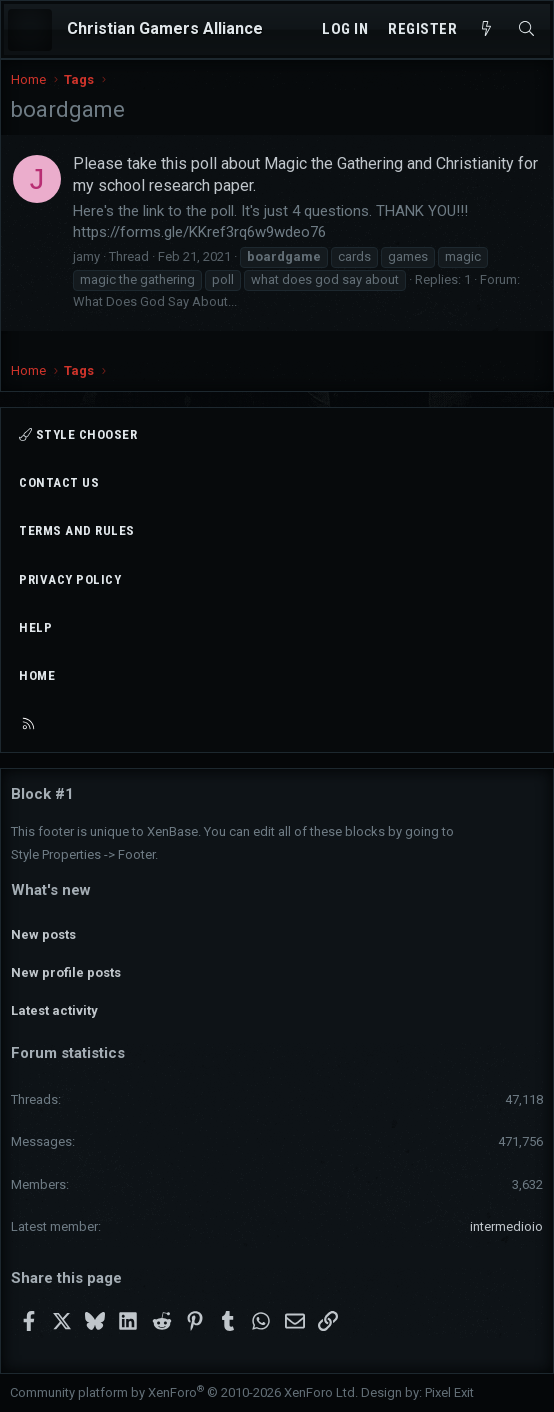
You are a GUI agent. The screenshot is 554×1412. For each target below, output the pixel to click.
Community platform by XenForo (184, 1392)
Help (35, 627)
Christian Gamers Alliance (165, 28)
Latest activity (54, 1010)
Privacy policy (70, 579)
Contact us (59, 482)
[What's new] (486, 29)
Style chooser (78, 434)
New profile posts (66, 972)
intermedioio (506, 1226)
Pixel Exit (449, 1392)
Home (37, 675)
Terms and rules (77, 530)
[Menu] (30, 30)
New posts (43, 934)
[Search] (526, 29)
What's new (51, 890)
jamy (86, 256)
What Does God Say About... (155, 301)
